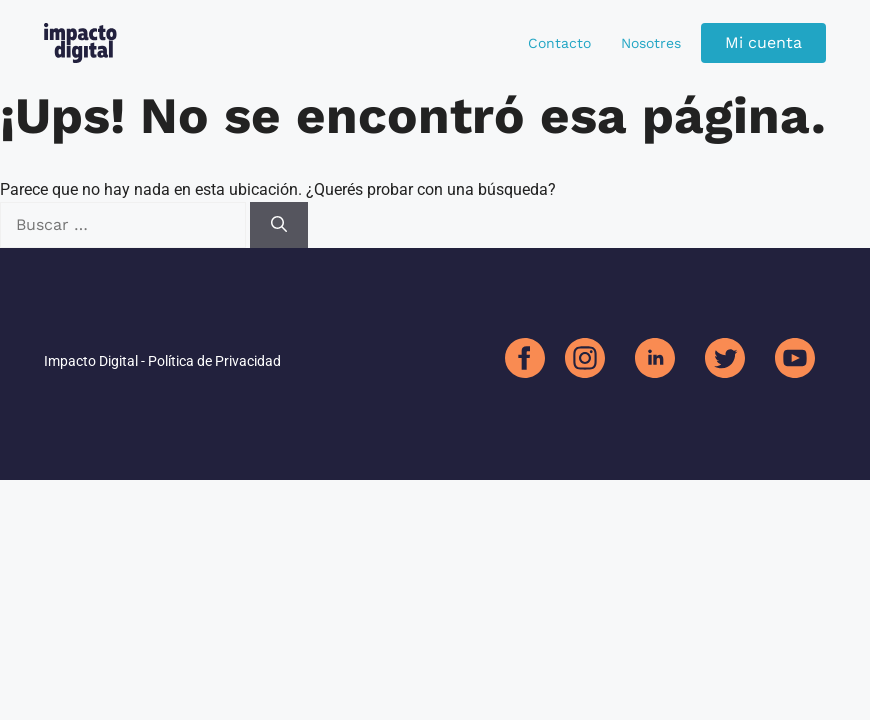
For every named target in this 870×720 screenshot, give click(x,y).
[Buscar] (279, 225)
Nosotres (651, 43)
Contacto (559, 43)
